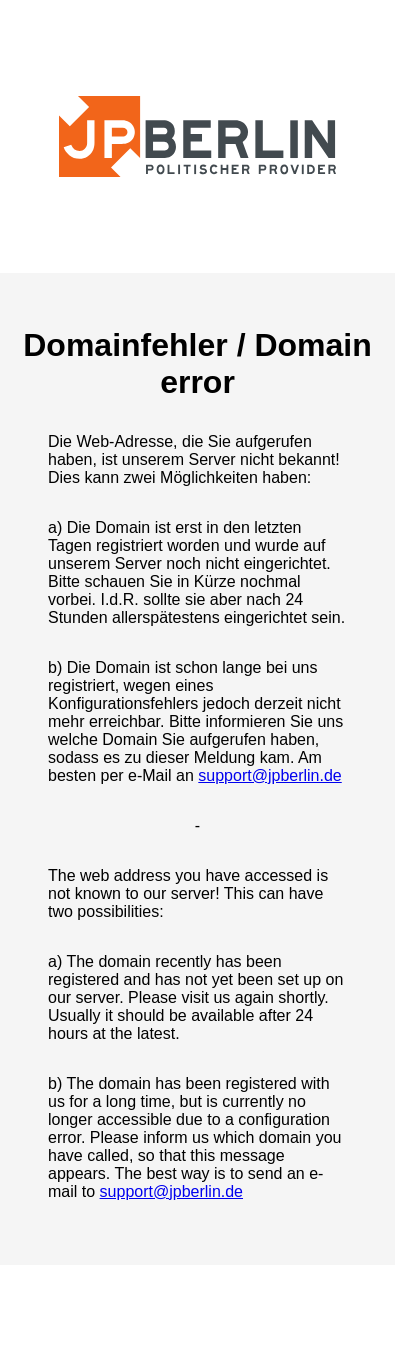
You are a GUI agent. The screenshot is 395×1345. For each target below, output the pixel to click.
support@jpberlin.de (269, 775)
